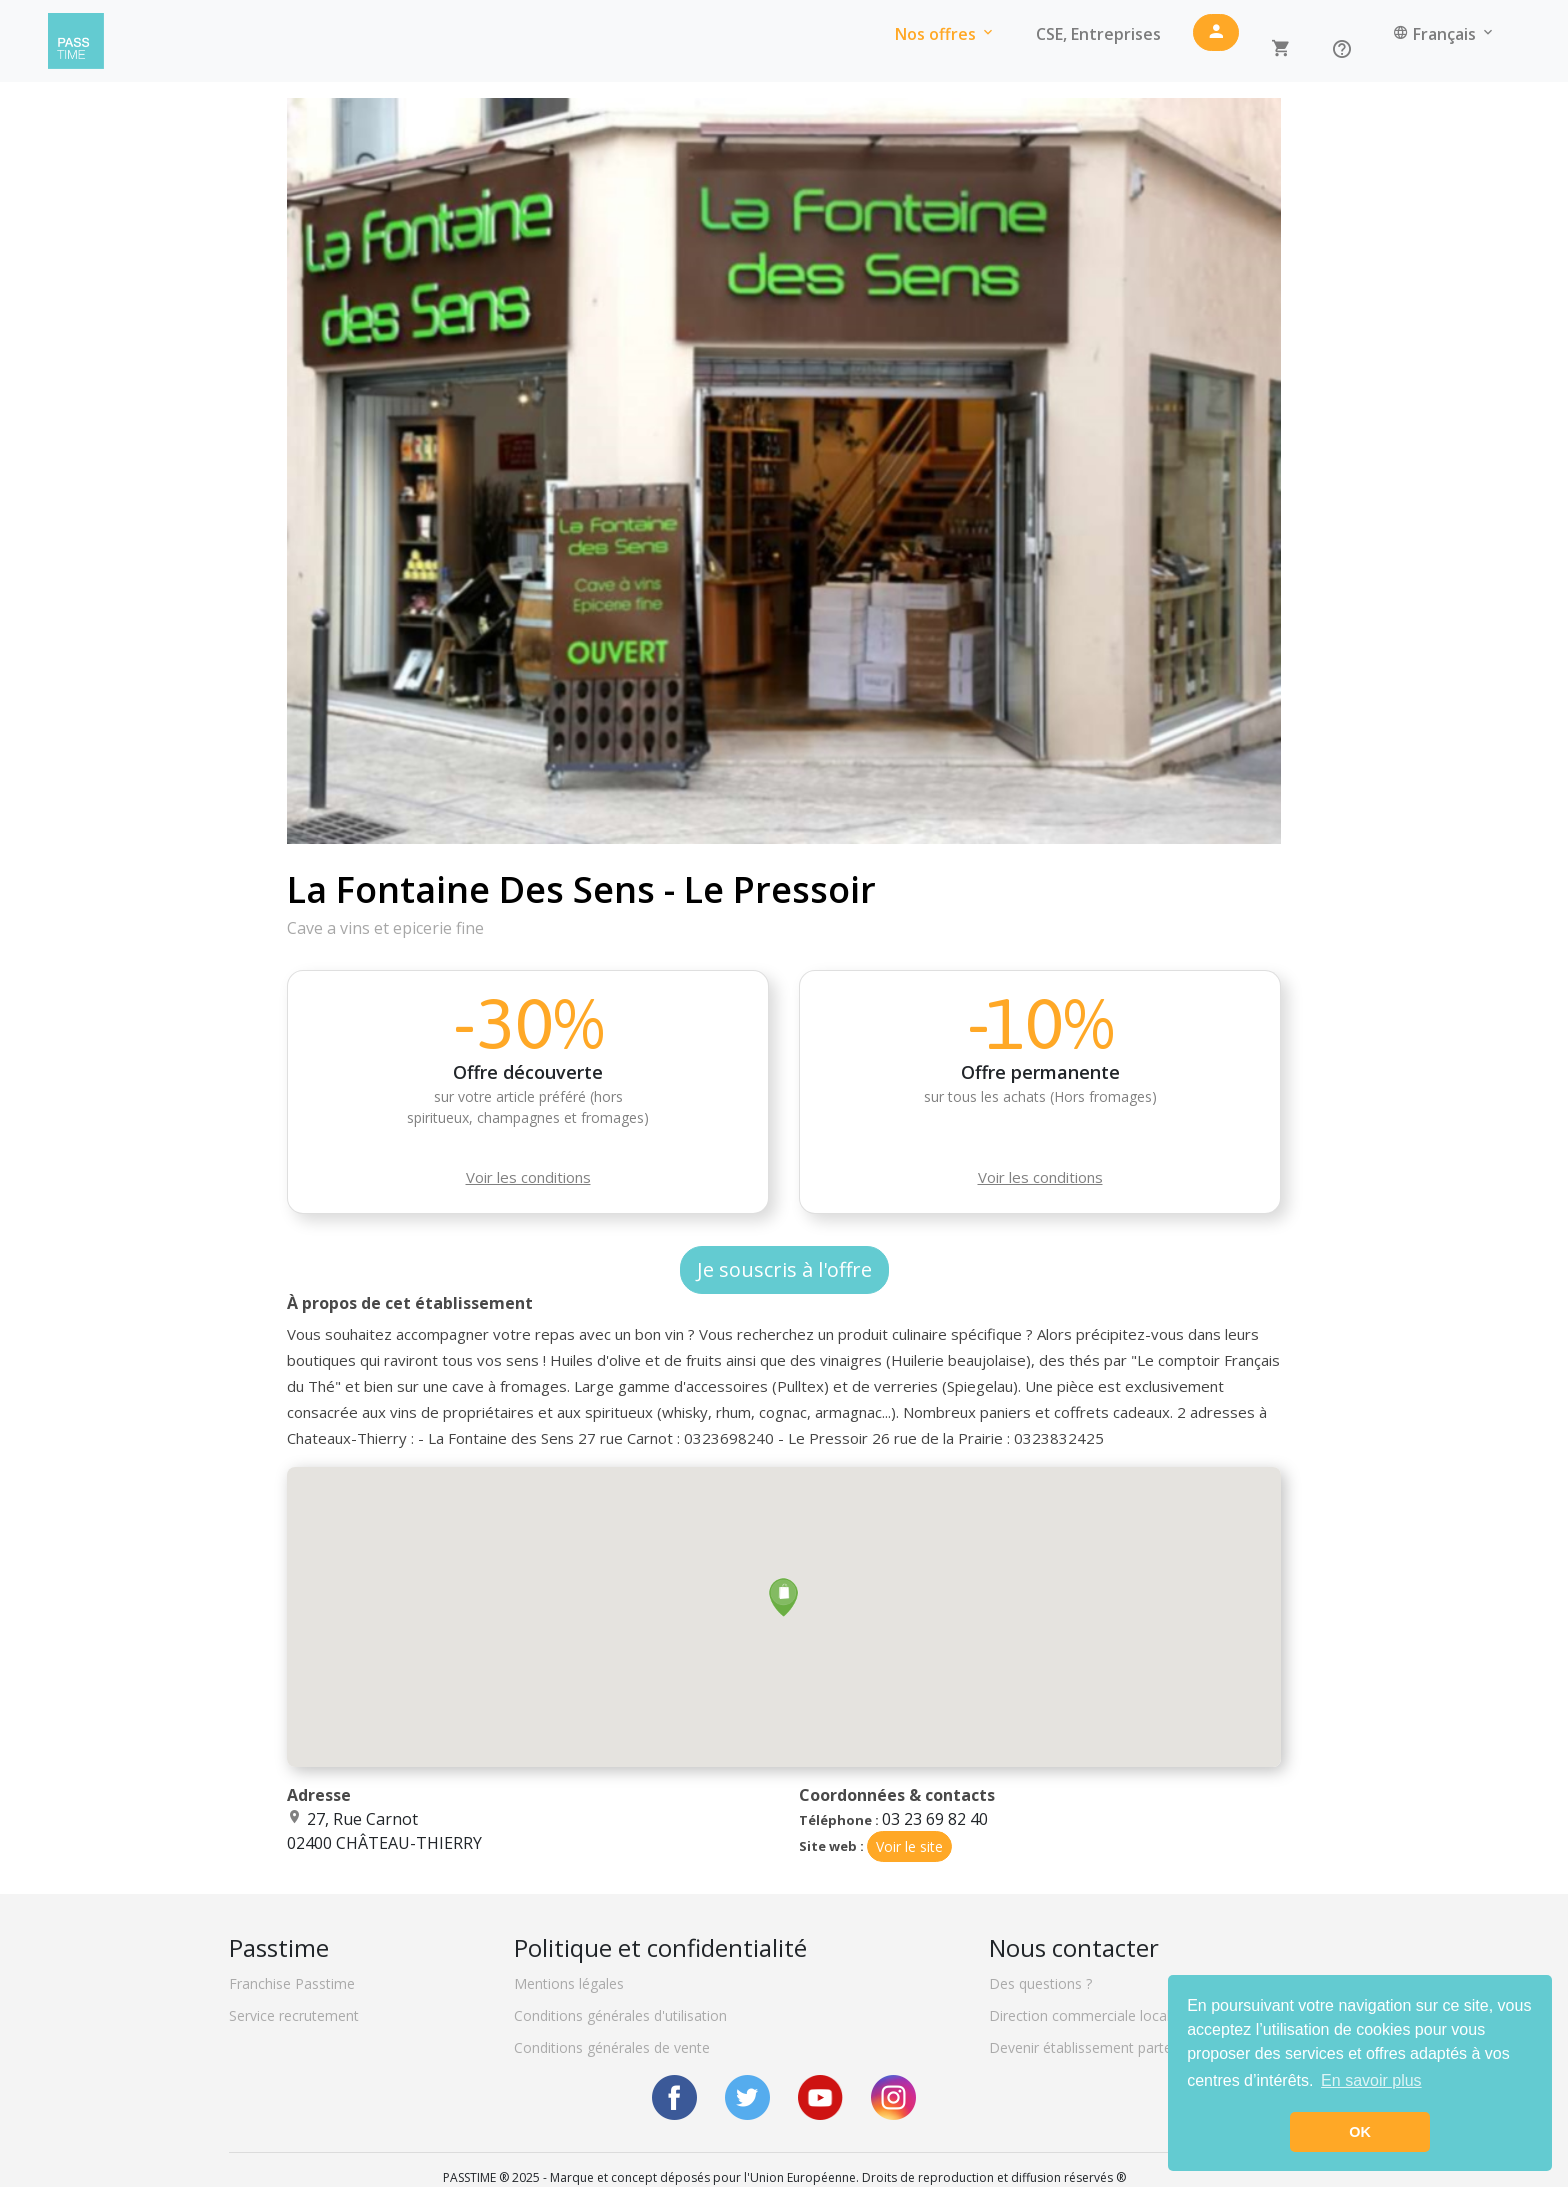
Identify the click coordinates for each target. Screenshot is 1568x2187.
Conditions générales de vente (612, 2047)
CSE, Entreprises (1098, 34)
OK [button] (1360, 2132)
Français (1444, 34)
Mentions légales (569, 1983)
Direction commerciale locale (1083, 2015)
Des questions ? (1040, 1983)
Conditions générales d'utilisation (620, 2015)
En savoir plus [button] (1371, 2080)
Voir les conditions (528, 1177)
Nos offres (945, 34)
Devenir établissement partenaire (1096, 2047)
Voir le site (909, 1846)
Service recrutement (294, 2015)
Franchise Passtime (292, 1983)
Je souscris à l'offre (784, 1269)
